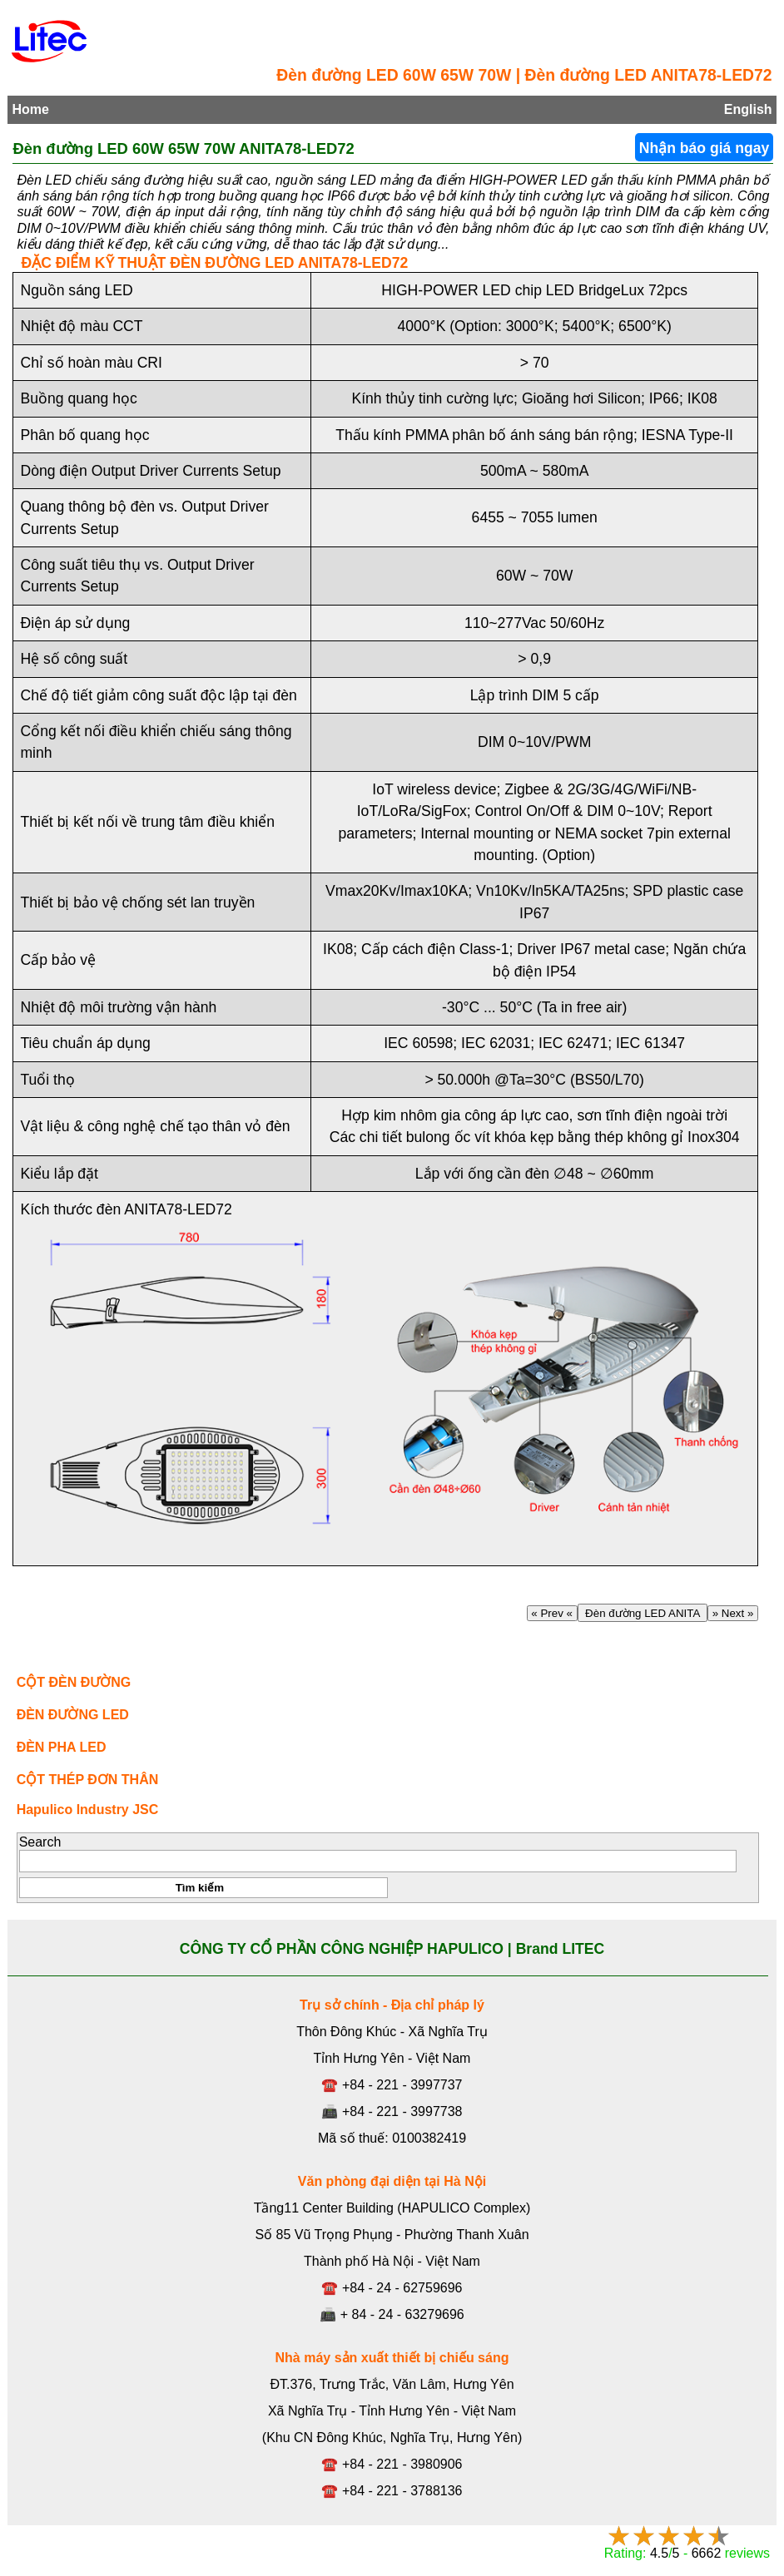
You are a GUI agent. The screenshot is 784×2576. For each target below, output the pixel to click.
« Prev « (552, 1613)
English (748, 109)
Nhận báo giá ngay (704, 148)
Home (30, 109)
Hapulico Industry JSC (88, 1809)
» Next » (733, 1613)
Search (40, 1842)
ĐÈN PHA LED (62, 1747)
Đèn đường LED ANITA (642, 1613)
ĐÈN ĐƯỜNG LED (73, 1715)
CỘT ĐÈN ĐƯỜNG (74, 1682)
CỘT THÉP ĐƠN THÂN (88, 1780)
